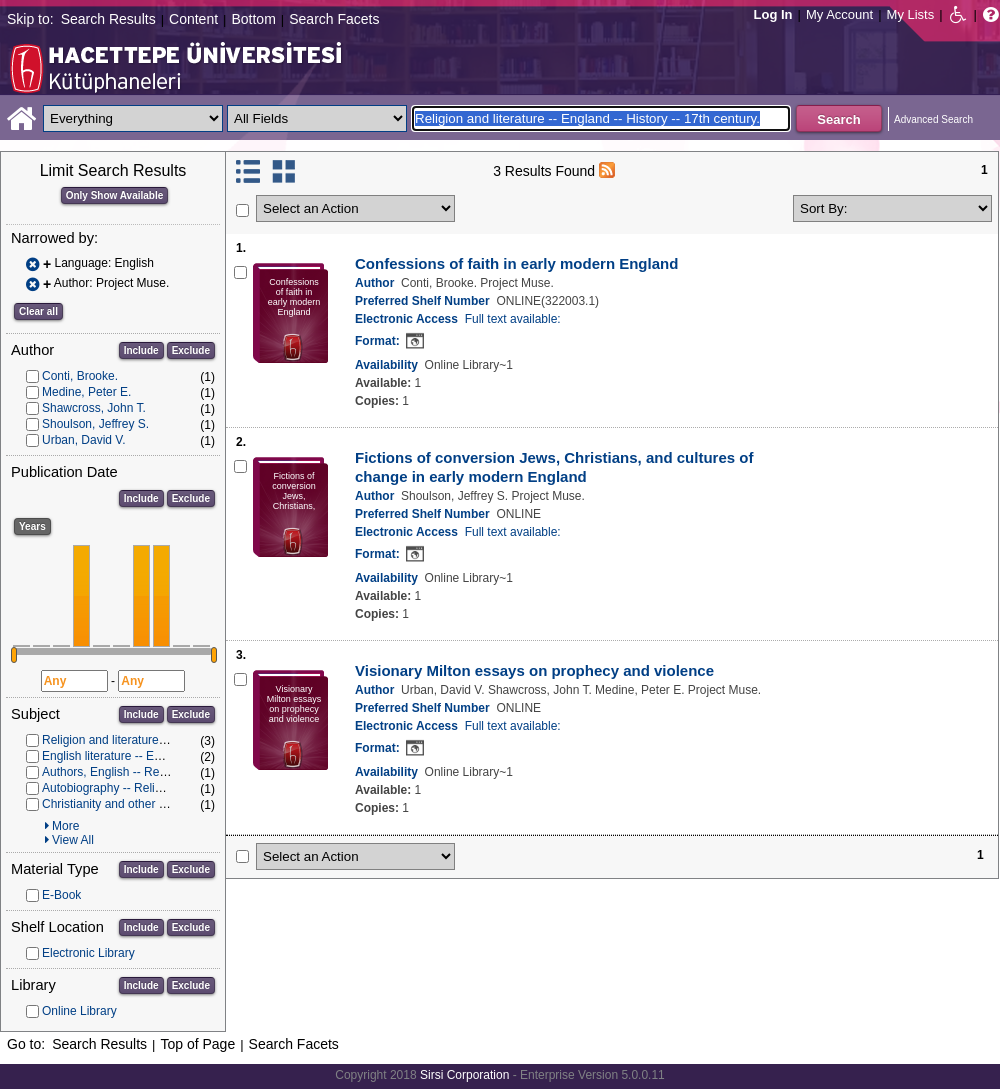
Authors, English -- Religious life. (128, 772)
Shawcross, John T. (94, 408)
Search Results (108, 19)
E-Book (61, 895)
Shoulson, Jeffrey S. (95, 424)
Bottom (253, 19)
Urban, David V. (84, 440)
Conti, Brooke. (80, 376)
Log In (773, 14)
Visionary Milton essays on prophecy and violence (534, 670)
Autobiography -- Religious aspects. (136, 788)
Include (141, 350)
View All (73, 840)
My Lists (911, 14)
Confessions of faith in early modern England (516, 263)
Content (193, 19)
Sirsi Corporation (464, 1075)
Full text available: (513, 319)
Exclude (191, 350)
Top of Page (197, 1044)
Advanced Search (933, 119)
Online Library (79, 1011)
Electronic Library (88, 953)
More (65, 826)
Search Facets (334, 19)
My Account (839, 14)
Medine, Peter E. (86, 392)
